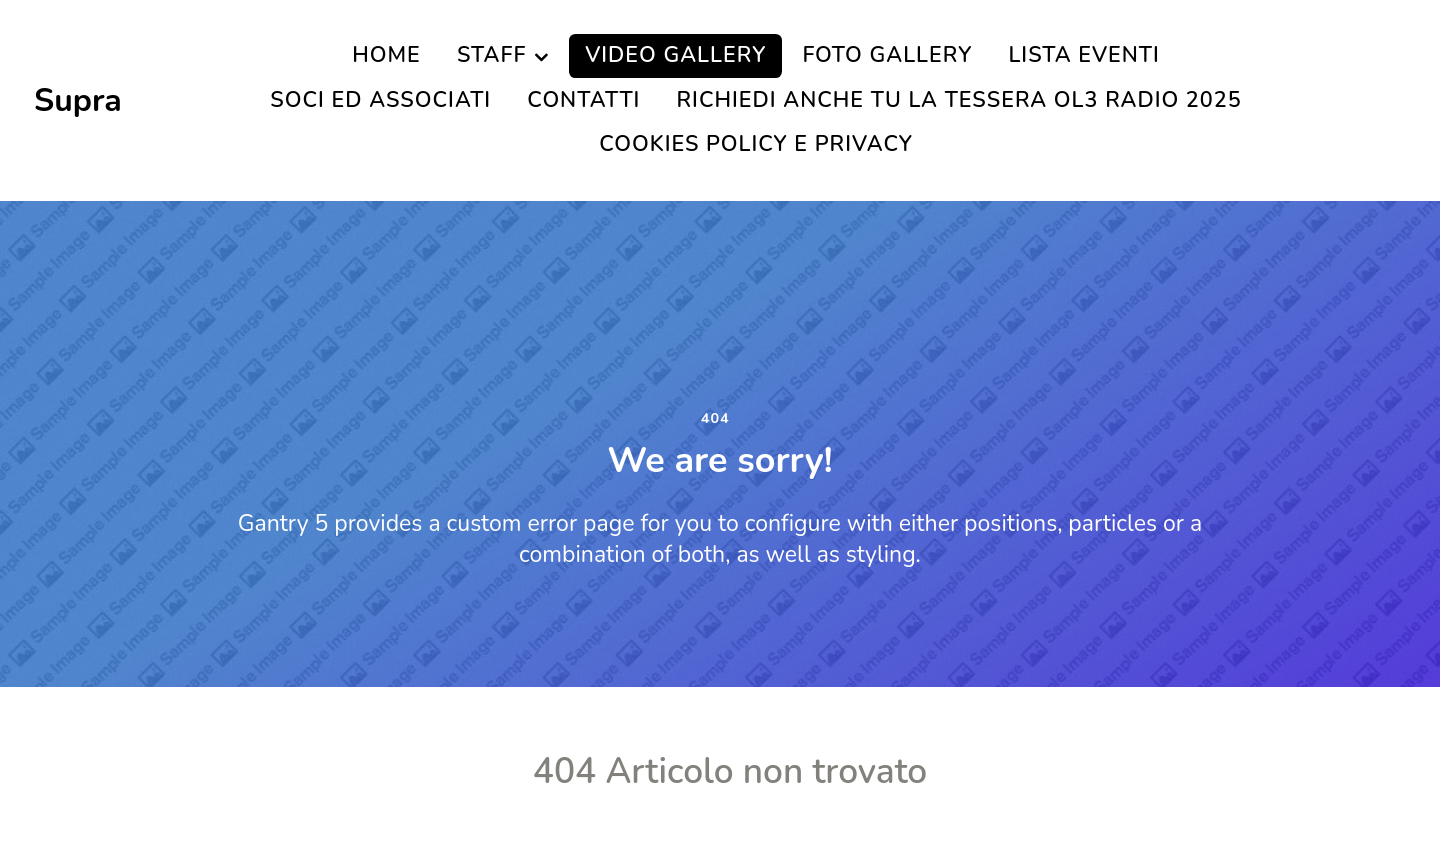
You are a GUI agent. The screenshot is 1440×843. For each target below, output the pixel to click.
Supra (78, 100)
